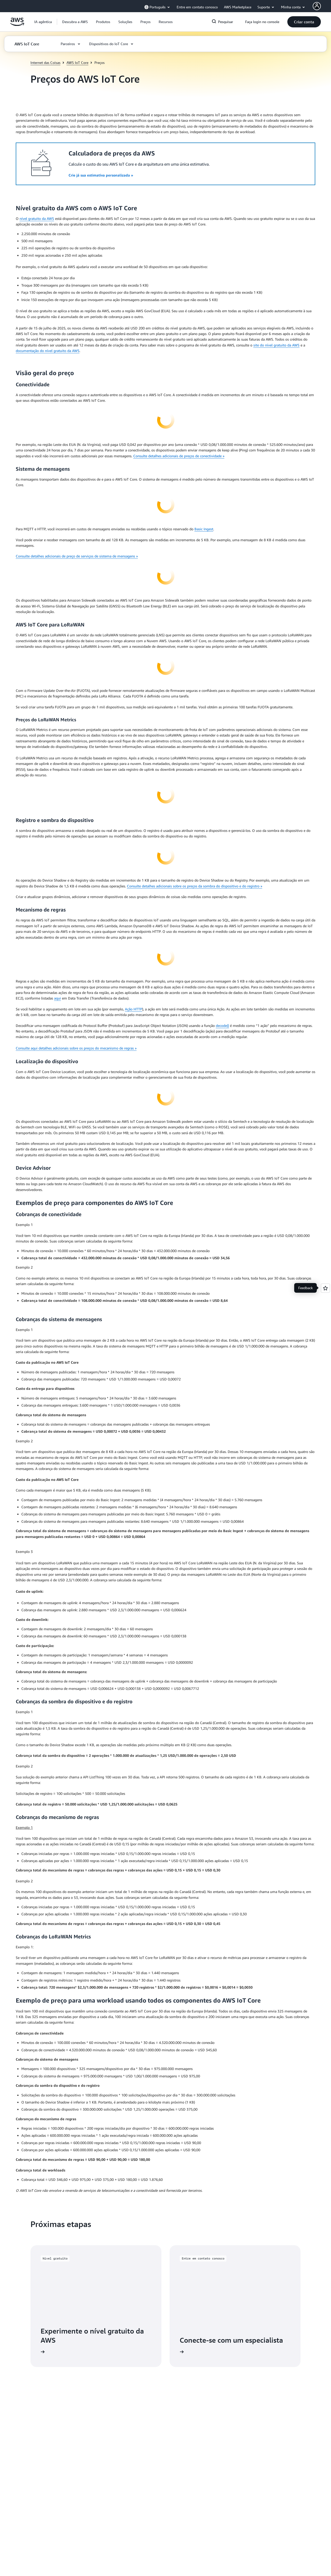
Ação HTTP (133, 1009)
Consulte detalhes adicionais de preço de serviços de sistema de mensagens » (77, 556)
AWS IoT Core (77, 62)
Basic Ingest (203, 529)
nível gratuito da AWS (37, 218)
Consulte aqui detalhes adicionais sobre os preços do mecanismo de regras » (76, 1048)
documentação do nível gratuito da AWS (47, 350)
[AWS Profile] (317, 6)
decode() (222, 1025)
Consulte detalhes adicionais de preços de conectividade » (178, 456)
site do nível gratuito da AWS (276, 345)
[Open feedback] (325, 1288)
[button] (75, 21)
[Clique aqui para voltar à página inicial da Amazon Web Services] (17, 24)
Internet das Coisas (45, 62)
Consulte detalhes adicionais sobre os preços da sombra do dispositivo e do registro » (194, 886)
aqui (57, 998)
